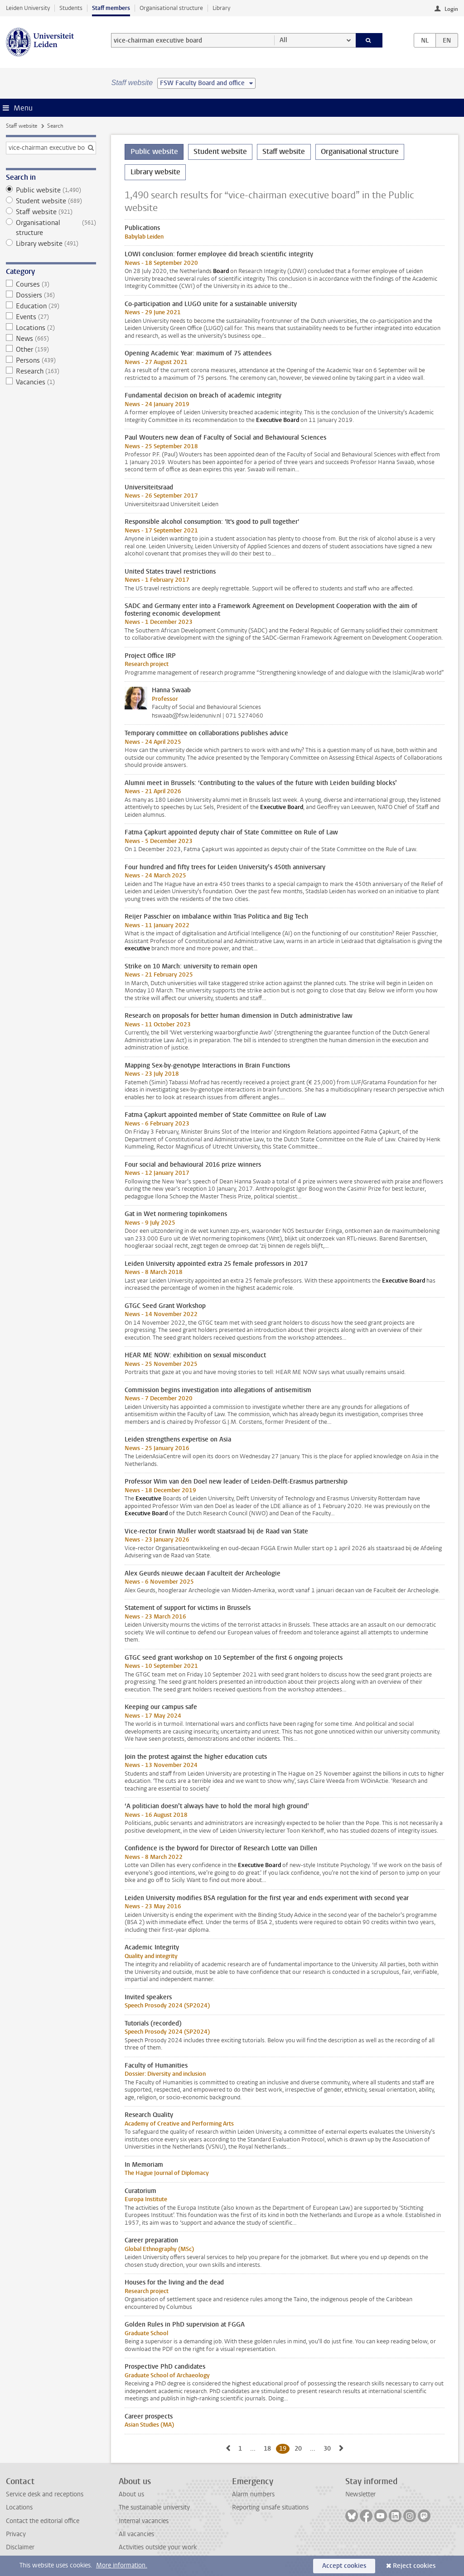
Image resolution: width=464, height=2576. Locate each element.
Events (51, 317)
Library (221, 8)
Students (70, 8)
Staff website (21, 125)
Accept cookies (344, 2566)
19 (284, 2448)
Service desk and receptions (44, 2494)
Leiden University (28, 8)
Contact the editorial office (42, 2521)
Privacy (16, 2534)
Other (51, 349)
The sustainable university (154, 2507)
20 (300, 2448)
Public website (51, 190)
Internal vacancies (144, 2521)
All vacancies (136, 2534)
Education (51, 306)
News (51, 339)
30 (329, 2448)
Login (451, 9)
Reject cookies (414, 2566)
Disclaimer (20, 2547)
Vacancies (51, 382)
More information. (121, 2565)
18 (269, 2448)
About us (131, 2494)
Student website (51, 201)
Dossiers (51, 295)
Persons (51, 360)
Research (51, 371)
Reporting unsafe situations (270, 2507)
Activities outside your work (158, 2547)
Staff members (111, 8)
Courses (51, 284)
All (283, 40)
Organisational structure (171, 8)
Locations (51, 328)
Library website (51, 244)
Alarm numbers (253, 2494)
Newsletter (360, 2494)
